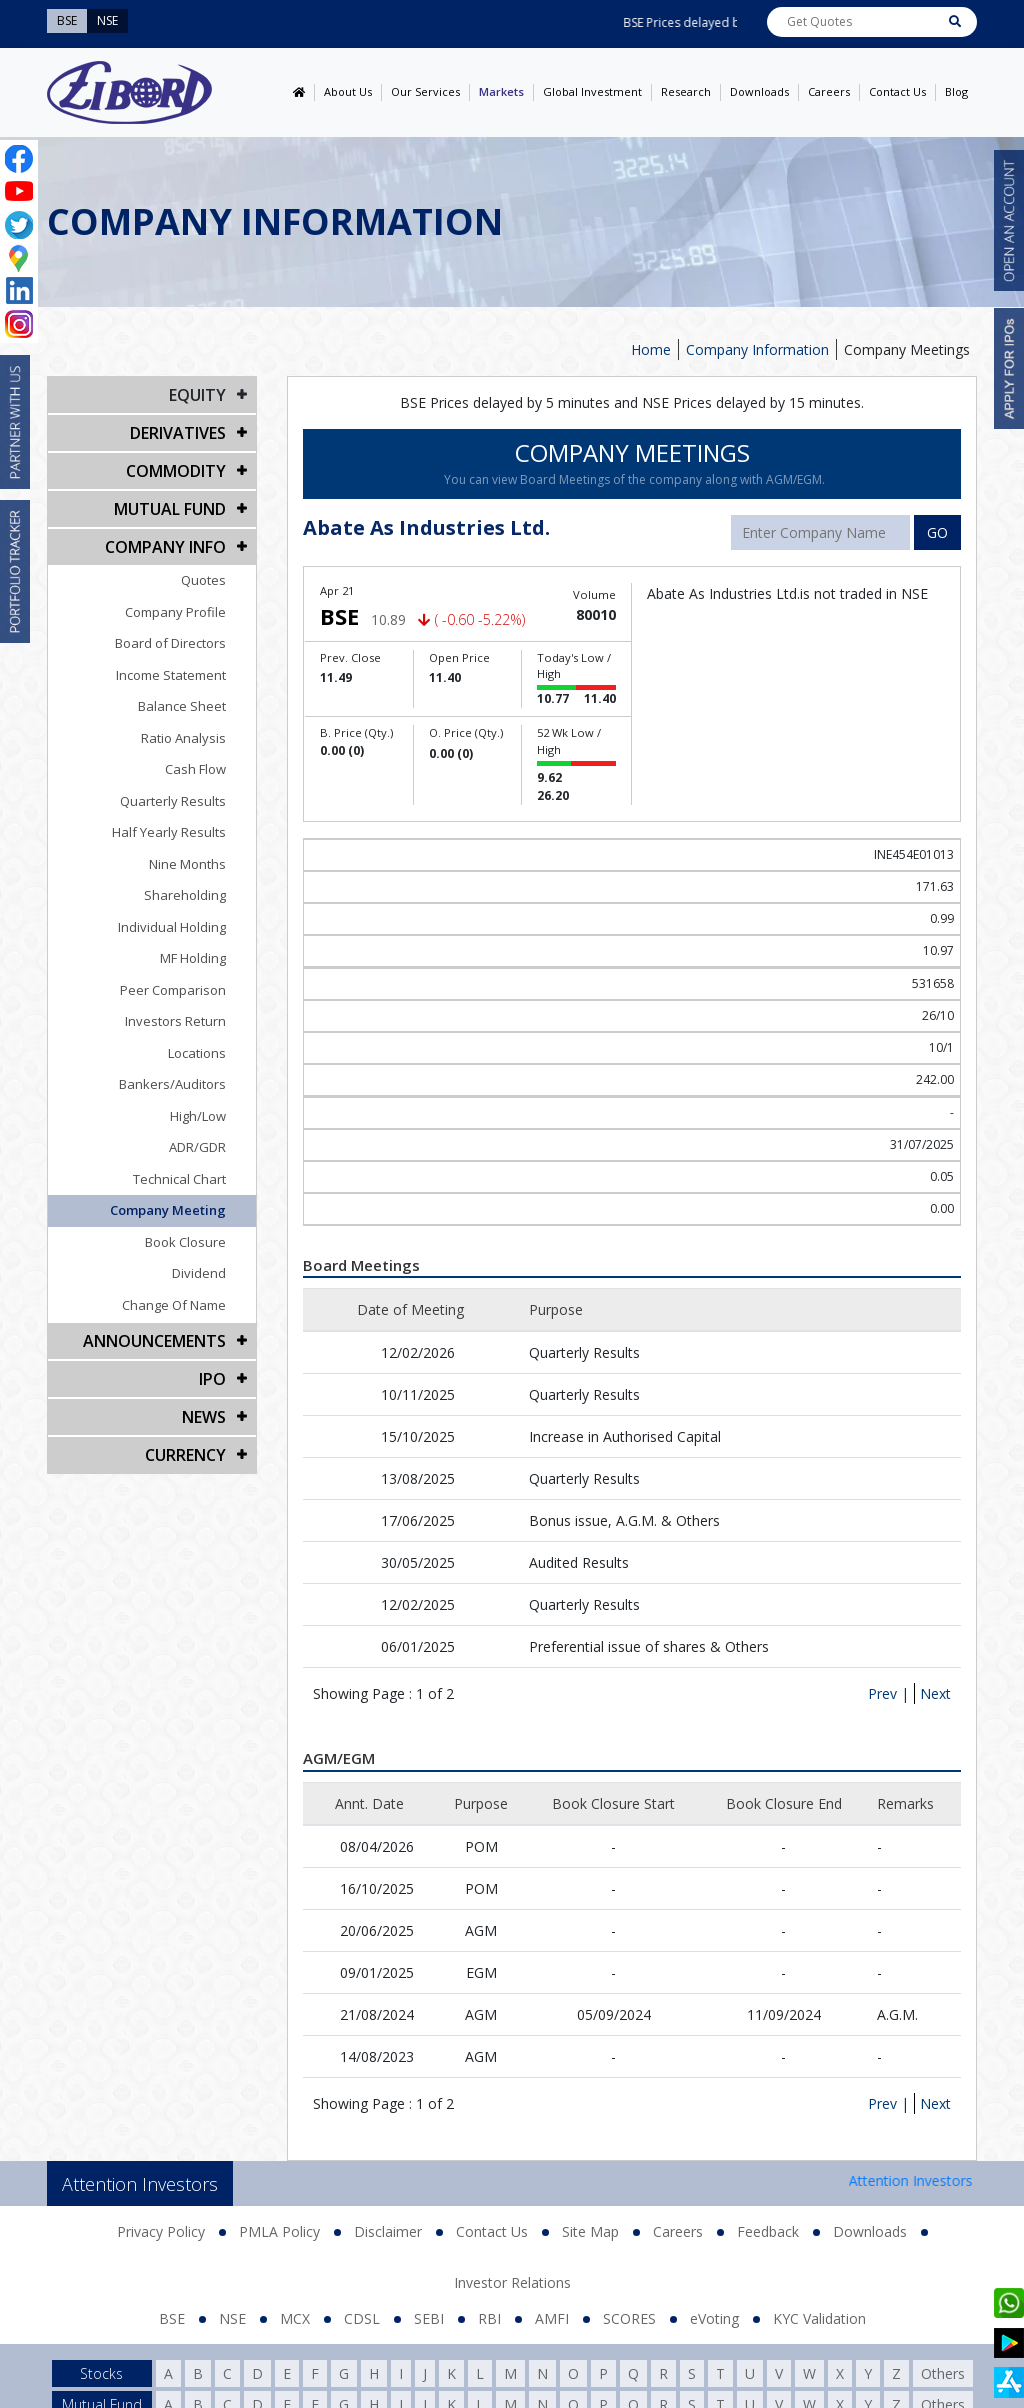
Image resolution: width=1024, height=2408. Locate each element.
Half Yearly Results (169, 832)
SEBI (429, 2318)
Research (686, 91)
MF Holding (193, 958)
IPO (212, 1379)
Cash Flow (195, 769)
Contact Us (897, 91)
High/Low (198, 1116)
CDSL (362, 2318)
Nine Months (187, 864)
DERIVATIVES (178, 433)
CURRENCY (185, 1455)
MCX (295, 2318)
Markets (501, 91)
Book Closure (185, 1242)
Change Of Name (174, 1305)
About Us (348, 91)
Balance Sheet (182, 706)
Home (651, 349)
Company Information (757, 349)
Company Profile (175, 612)
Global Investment (592, 91)
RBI (489, 2318)
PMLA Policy (279, 2231)
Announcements (154, 1341)
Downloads (759, 91)
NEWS (204, 1417)
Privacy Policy (161, 2231)
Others (943, 2373)
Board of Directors (170, 643)
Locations (197, 1053)
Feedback (768, 2231)
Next (935, 1693)
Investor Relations (512, 2282)
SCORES (629, 2318)
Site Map (590, 2231)
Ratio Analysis (183, 738)
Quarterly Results (173, 801)
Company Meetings (907, 349)
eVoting (714, 2318)
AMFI (552, 2318)
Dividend (199, 1273)
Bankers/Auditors (172, 1084)
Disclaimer (388, 2231)
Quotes (203, 580)
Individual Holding (172, 927)
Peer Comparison (173, 990)
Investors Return (175, 1021)
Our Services (425, 91)
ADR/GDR (197, 1147)
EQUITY (197, 395)
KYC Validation (819, 2318)
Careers (829, 91)
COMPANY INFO (165, 547)
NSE (232, 2318)
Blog (956, 91)
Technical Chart (179, 1179)
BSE (172, 2318)
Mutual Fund (170, 509)
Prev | (888, 1693)
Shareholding (185, 895)
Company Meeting (168, 1210)
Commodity (176, 471)
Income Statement (171, 675)
